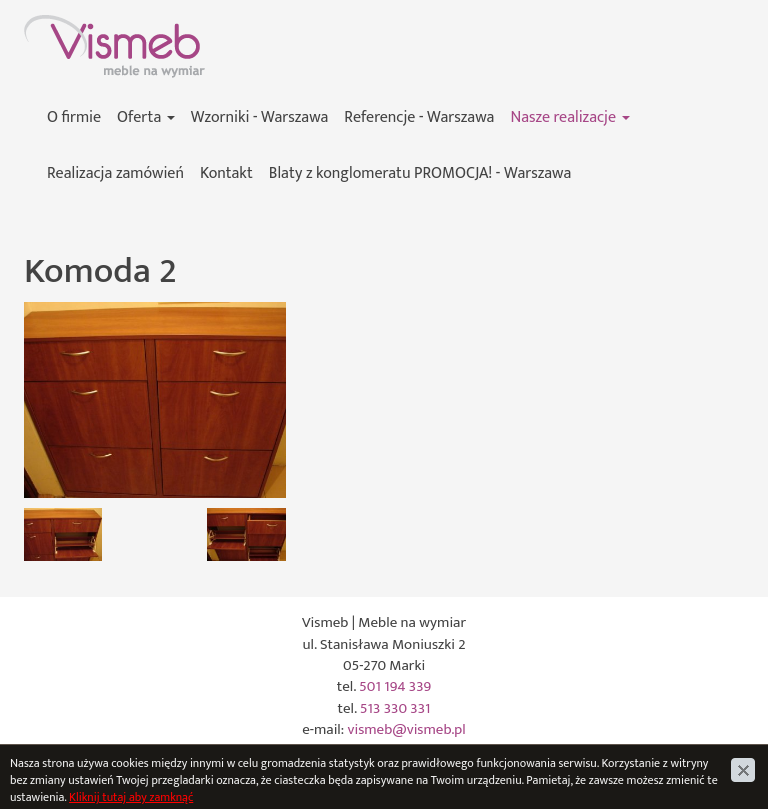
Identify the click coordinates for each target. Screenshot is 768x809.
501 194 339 (395, 686)
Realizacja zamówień (115, 173)
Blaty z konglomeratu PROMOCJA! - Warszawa (420, 173)
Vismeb (47, 25)
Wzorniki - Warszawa (260, 117)
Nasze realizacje (569, 117)
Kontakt (226, 173)
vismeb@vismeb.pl (407, 729)
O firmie (74, 117)
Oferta (146, 117)
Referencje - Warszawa (419, 117)
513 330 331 (395, 708)
